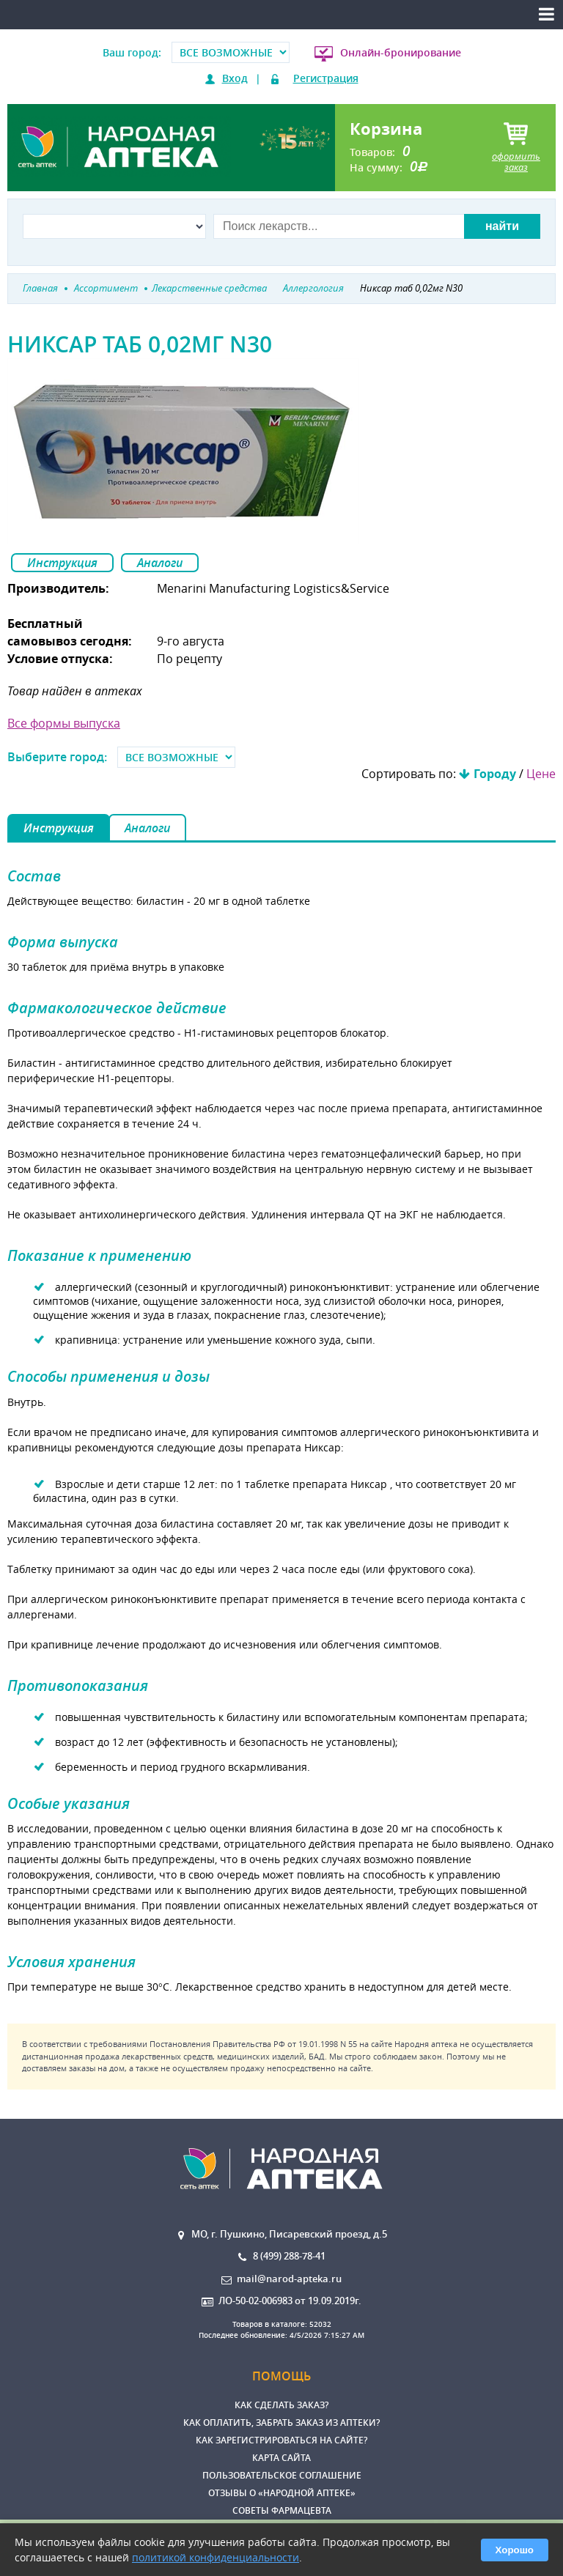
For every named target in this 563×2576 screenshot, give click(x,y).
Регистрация (325, 78)
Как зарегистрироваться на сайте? (281, 2440)
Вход (235, 78)
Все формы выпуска (63, 723)
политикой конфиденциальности (215, 2557)
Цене (541, 774)
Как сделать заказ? (281, 2405)
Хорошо (515, 2549)
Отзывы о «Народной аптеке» (282, 2493)
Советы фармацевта (281, 2510)
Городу (495, 774)
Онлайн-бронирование (400, 52)
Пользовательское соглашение (281, 2475)
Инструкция (62, 563)
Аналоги (160, 563)
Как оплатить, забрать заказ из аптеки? (281, 2422)
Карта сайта (281, 2457)
